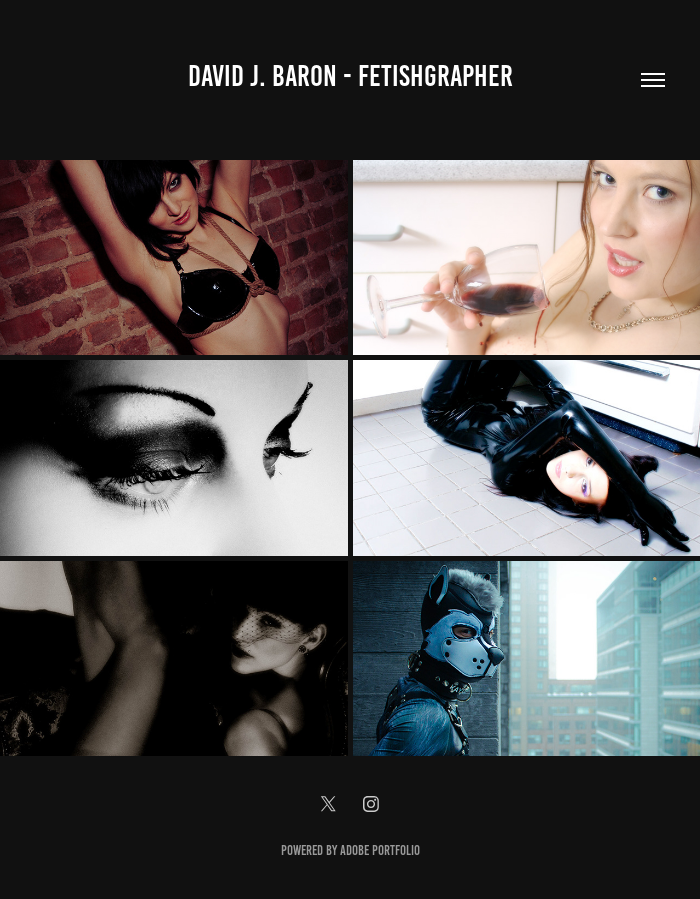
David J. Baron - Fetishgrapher (350, 76)
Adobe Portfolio (380, 850)
